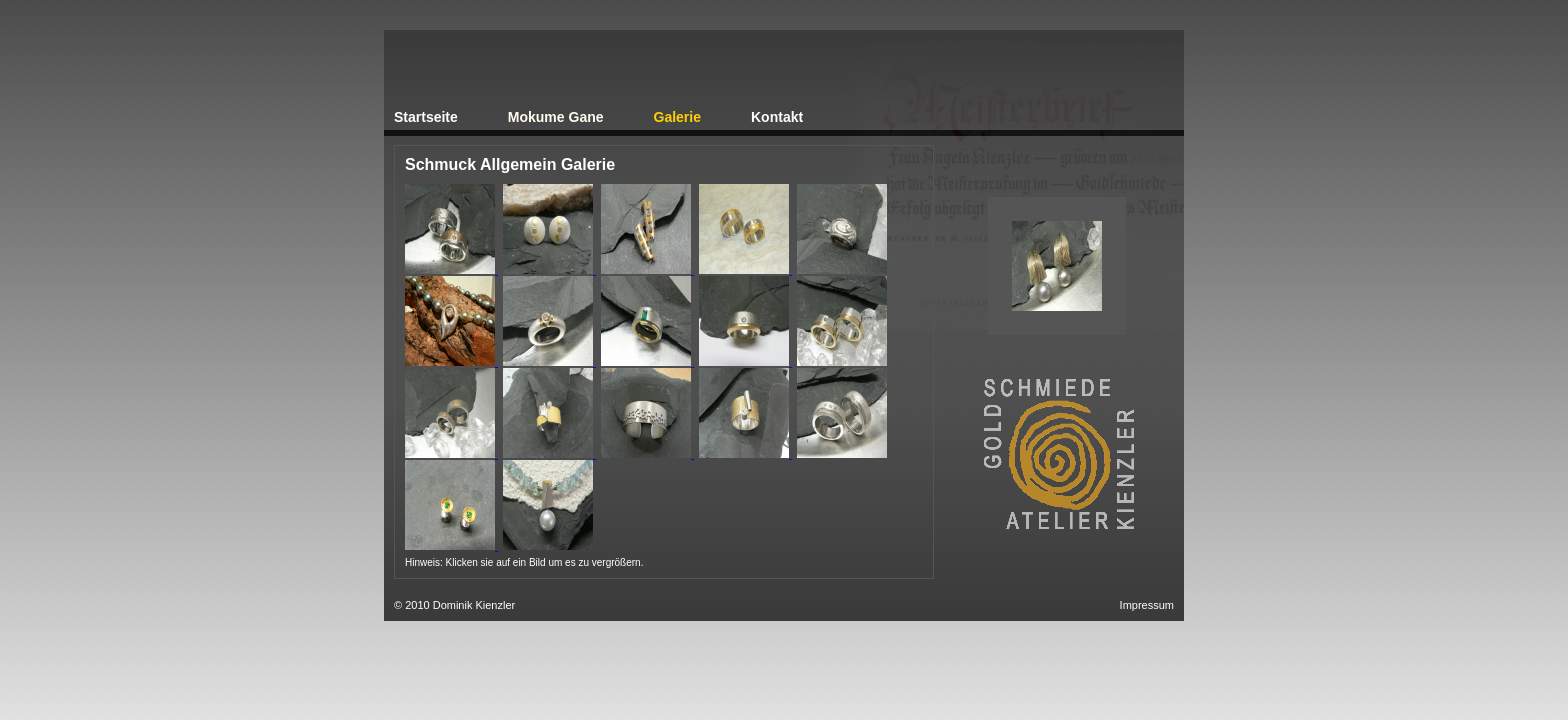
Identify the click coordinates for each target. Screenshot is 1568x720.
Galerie (677, 117)
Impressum (1147, 605)
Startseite (426, 117)
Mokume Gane (556, 117)
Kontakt (777, 117)
